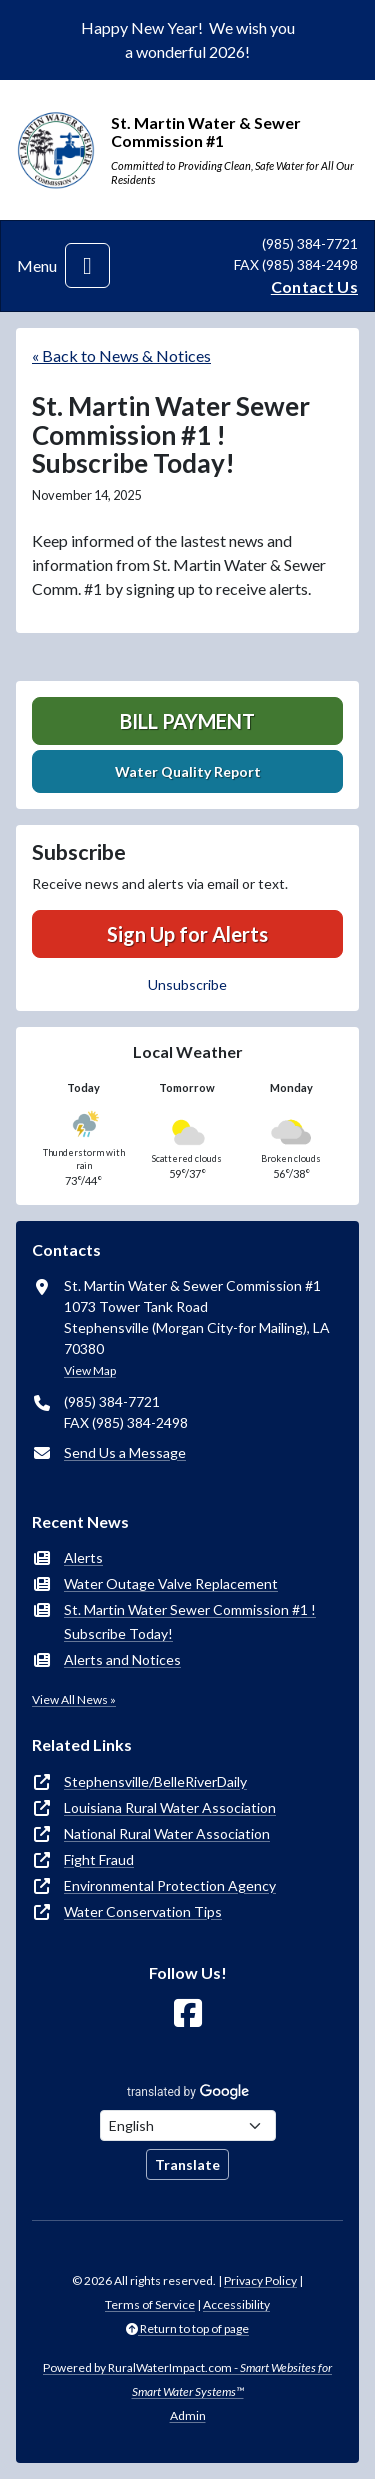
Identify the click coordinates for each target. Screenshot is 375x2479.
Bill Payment (187, 721)
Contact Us (314, 286)
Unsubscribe (187, 984)
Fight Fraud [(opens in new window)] (99, 1859)
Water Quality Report (188, 771)
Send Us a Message (125, 1452)
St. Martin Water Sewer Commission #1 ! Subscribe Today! (190, 1621)
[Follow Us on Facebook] (188, 2013)
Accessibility (236, 2304)
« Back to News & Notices (121, 355)
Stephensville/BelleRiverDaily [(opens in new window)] (155, 1781)
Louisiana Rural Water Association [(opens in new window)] (170, 1807)
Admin (188, 2415)
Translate (187, 2164)
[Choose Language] (188, 2125)
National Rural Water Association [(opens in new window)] (167, 1833)
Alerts (83, 1557)
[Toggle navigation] (87, 265)
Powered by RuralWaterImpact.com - (187, 2379)
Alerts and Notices (122, 1659)
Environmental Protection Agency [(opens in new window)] (170, 1885)
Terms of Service (150, 2304)
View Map (90, 1370)
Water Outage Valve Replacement (171, 1583)
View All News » (74, 1699)
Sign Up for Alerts (187, 934)
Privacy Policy (260, 2280)
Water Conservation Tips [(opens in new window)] (143, 1911)
